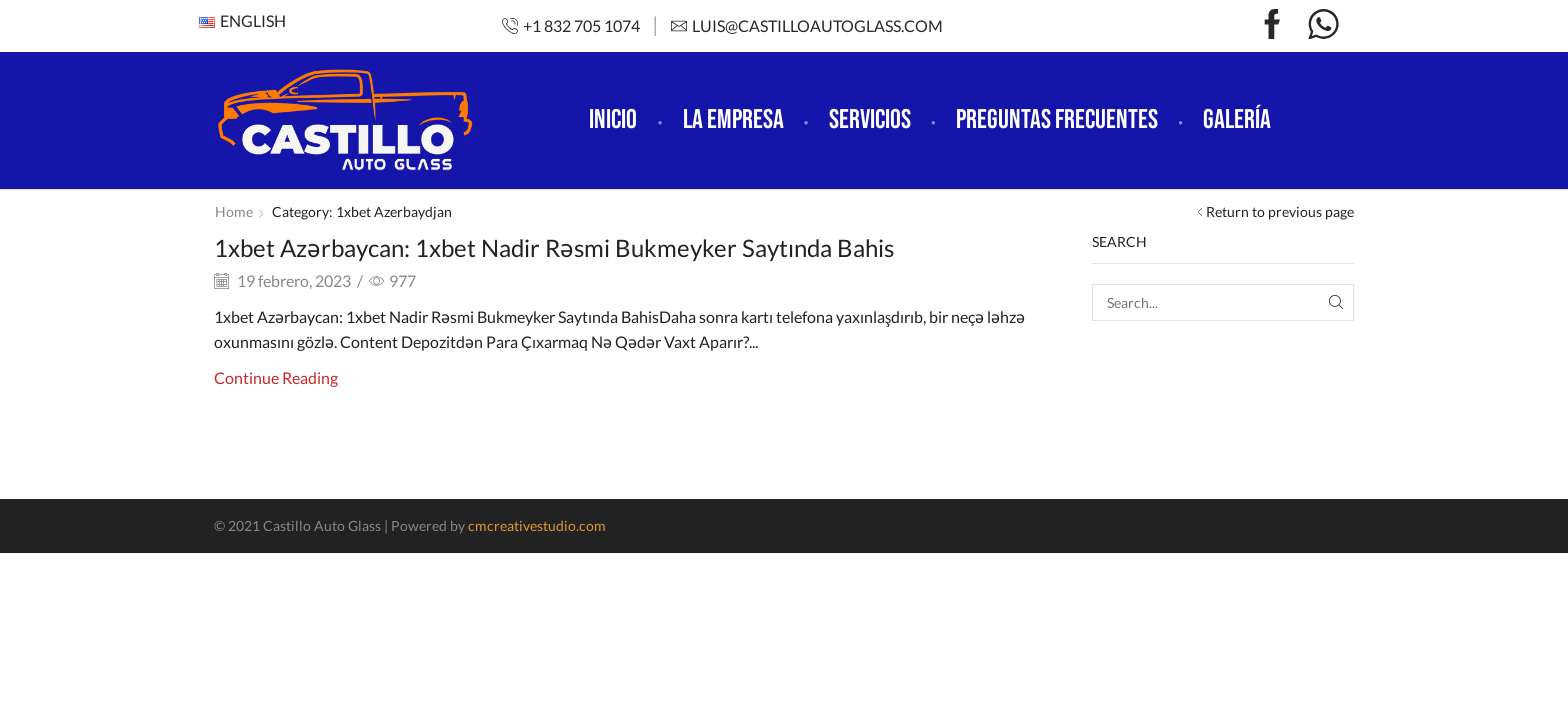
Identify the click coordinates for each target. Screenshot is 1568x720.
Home (234, 211)
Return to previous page (1280, 211)
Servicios (870, 120)
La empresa (733, 120)
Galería (1237, 120)
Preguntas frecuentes (1057, 120)
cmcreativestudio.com (537, 525)
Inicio (613, 120)
